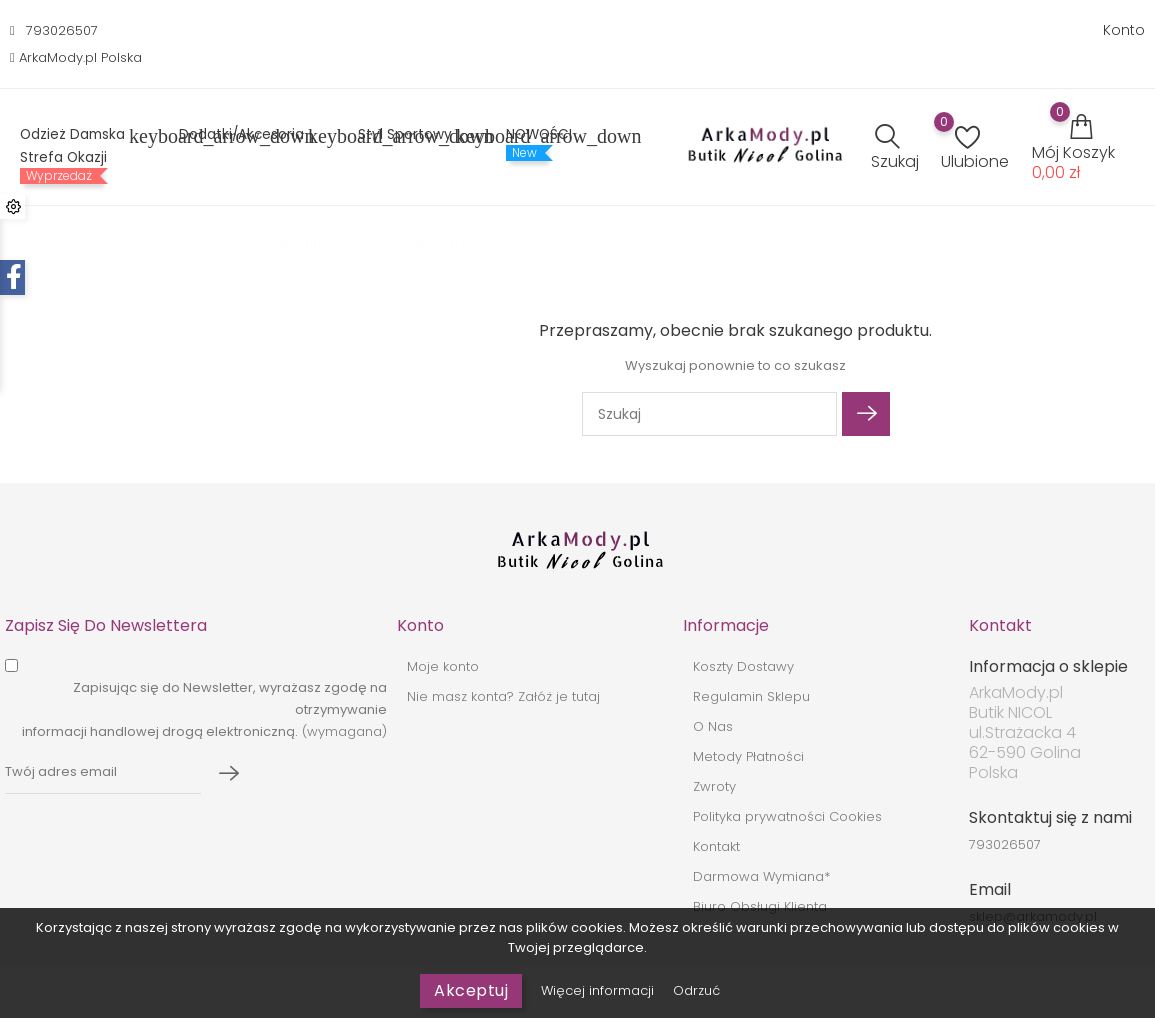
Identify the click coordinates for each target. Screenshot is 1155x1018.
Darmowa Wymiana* (761, 876)
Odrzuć (696, 990)
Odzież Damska (84, 136)
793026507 (62, 30)
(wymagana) (204, 709)
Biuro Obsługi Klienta (760, 906)
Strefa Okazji (63, 158)
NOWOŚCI (539, 135)
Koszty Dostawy (743, 666)
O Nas (713, 726)
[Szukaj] (709, 414)
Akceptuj (471, 990)
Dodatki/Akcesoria (253, 136)
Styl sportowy (417, 136)
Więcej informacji (599, 990)
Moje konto (443, 666)
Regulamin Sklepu (751, 696)
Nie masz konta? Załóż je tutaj (503, 696)
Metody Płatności (748, 756)
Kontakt (716, 846)
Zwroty (714, 786)
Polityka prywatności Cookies (787, 816)
